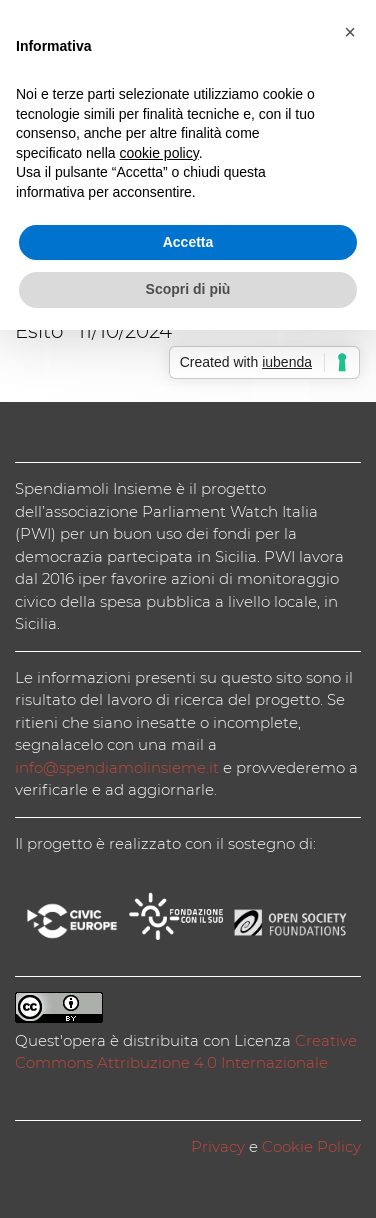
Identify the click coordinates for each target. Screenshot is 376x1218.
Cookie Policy (311, 1146)
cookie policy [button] (159, 153)
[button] (350, 32)
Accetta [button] (188, 242)
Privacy (218, 1146)
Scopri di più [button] (188, 289)
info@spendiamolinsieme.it (117, 767)
